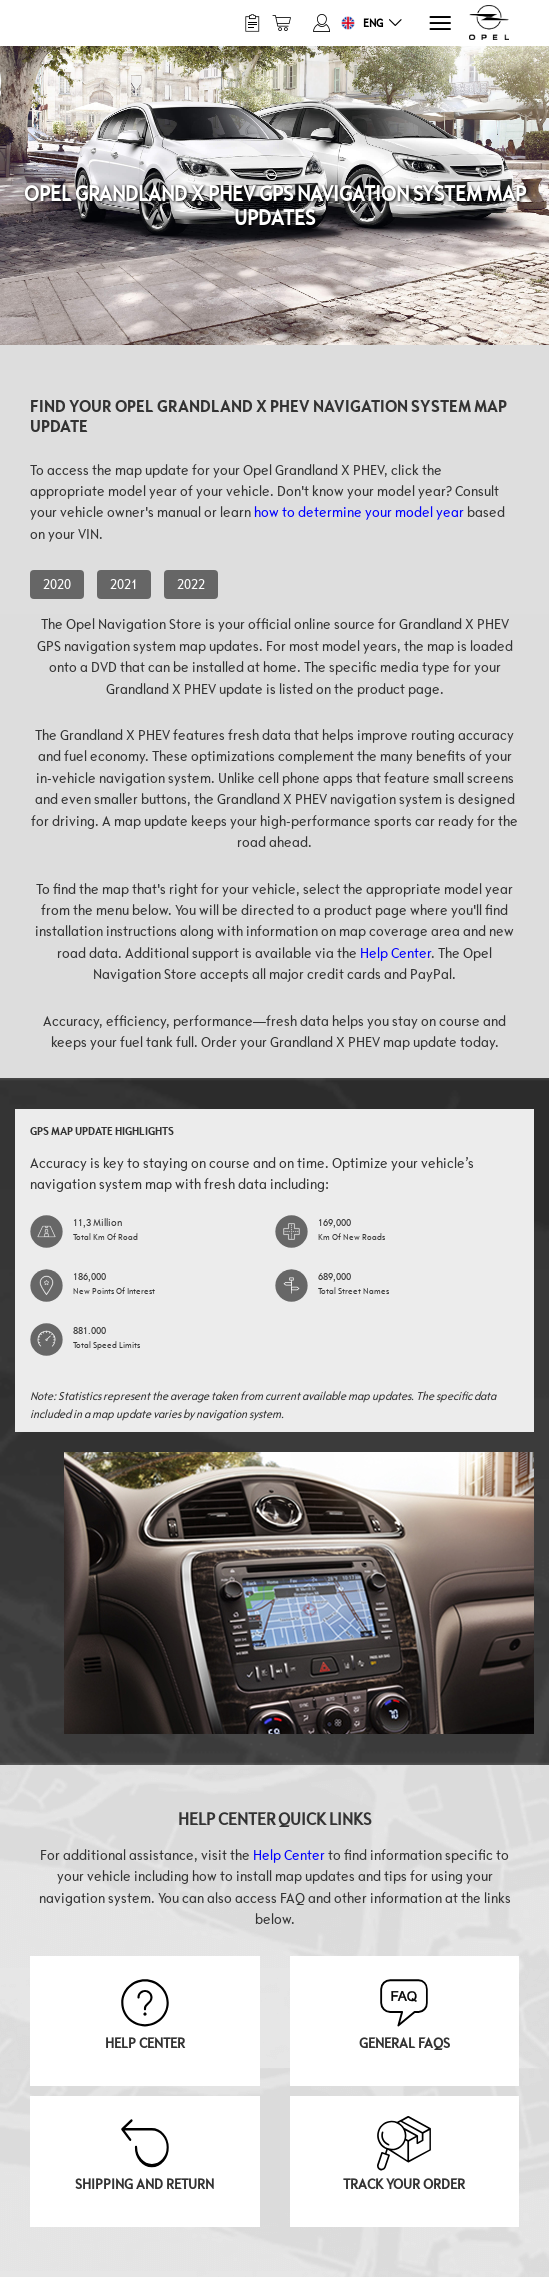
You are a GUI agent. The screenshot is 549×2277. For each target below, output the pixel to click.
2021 (124, 584)
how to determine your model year (359, 512)
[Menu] (438, 23)
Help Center (395, 953)
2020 (57, 584)
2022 (191, 584)
